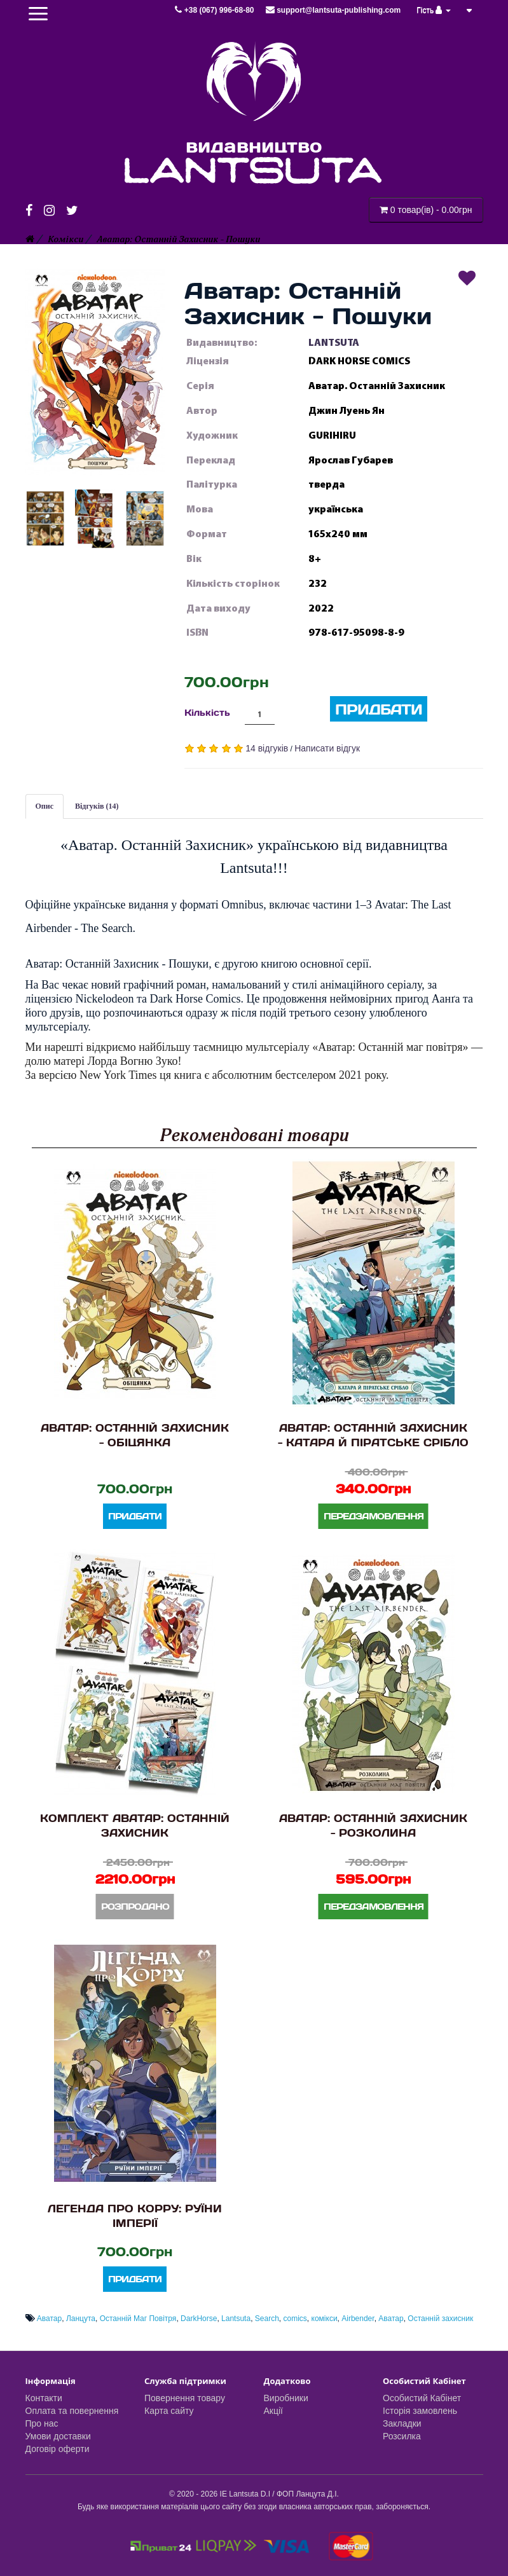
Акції (273, 2411)
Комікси (65, 239)
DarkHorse (199, 2318)
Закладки (402, 2423)
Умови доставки (58, 2436)
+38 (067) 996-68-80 (215, 10)
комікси (325, 2318)
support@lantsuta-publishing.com (333, 10)
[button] (95, 371)
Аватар (49, 2318)
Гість (433, 10)
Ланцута (80, 2318)
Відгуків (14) (97, 806)
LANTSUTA (333, 342)
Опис (45, 806)
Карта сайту (169, 2411)
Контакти (43, 2398)
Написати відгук (327, 748)
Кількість (207, 712)
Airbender (357, 2318)
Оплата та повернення (72, 2411)
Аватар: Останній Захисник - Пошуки (178, 239)
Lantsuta (236, 2318)
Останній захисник (440, 2318)
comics (295, 2318)
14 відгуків (266, 748)
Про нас (41, 2423)
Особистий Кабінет (422, 2398)
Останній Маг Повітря (138, 2318)
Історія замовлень (420, 2411)
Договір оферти (57, 2449)
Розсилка (402, 2436)
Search (267, 2318)
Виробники (286, 2398)
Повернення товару (184, 2398)
